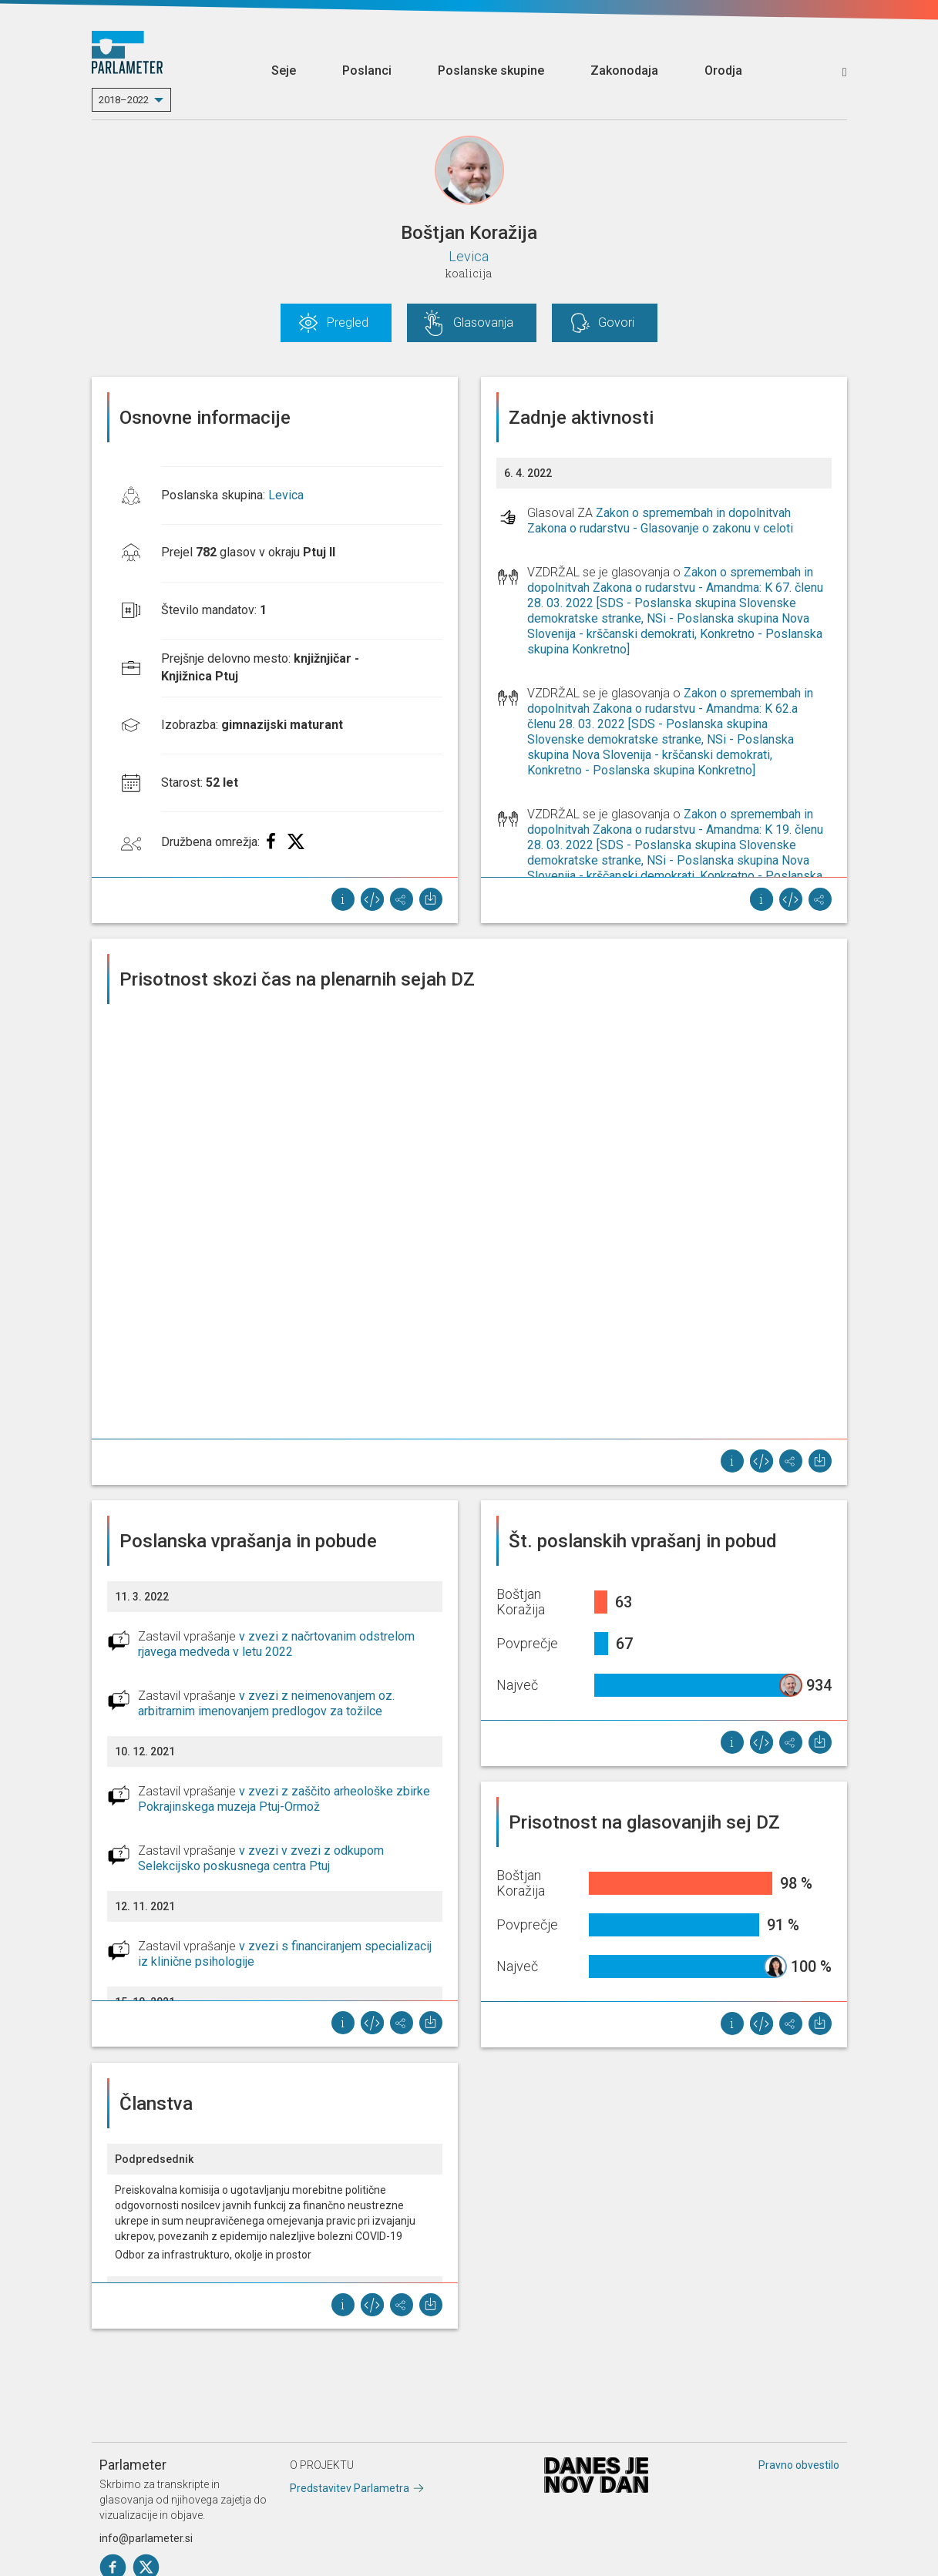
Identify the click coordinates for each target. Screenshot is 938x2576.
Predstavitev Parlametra (349, 2488)
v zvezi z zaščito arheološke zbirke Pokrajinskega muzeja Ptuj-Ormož (284, 1799)
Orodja (723, 70)
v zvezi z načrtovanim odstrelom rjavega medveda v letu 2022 (276, 1644)
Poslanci (367, 70)
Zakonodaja (624, 70)
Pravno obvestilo (798, 2465)
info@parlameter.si (146, 2538)
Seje (283, 70)
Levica (469, 256)
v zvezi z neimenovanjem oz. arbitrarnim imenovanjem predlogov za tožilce (266, 1703)
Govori (616, 322)
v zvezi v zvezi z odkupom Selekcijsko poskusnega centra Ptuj (261, 1858)
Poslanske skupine (491, 70)
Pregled (347, 322)
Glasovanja (483, 322)
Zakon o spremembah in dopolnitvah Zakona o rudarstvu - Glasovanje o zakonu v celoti (660, 520)
